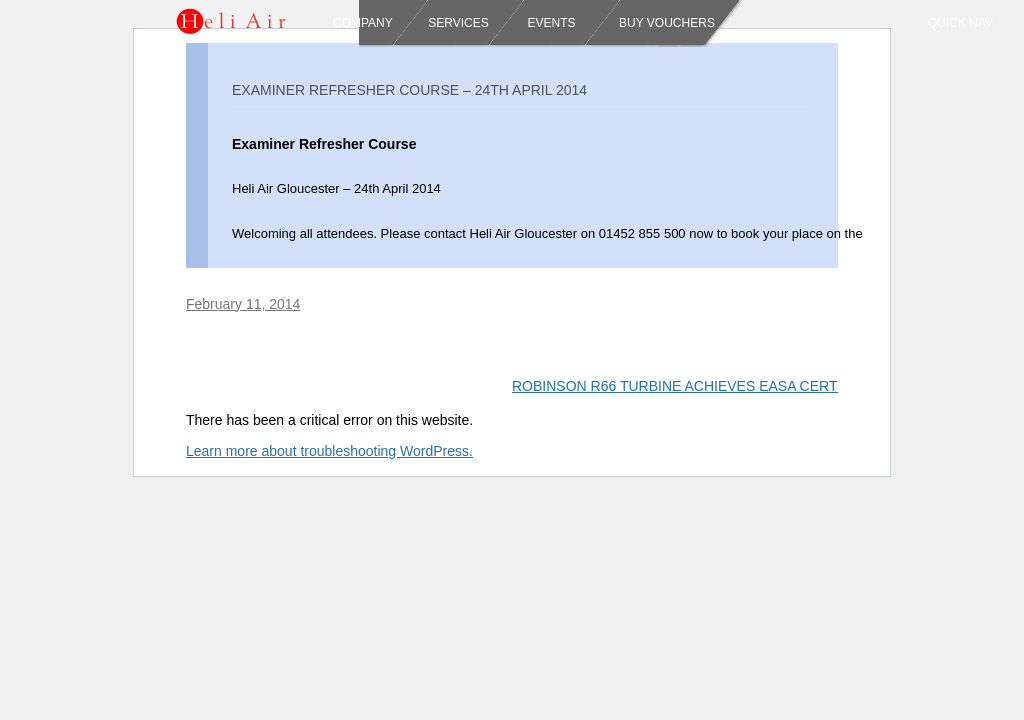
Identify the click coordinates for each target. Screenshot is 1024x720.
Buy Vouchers (667, 23)
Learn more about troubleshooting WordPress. (329, 451)
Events (549, 23)
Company (363, 23)
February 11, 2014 (243, 304)
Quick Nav (960, 23)
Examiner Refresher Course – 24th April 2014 (409, 90)
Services (458, 23)
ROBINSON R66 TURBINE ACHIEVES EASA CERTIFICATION (718, 386)
